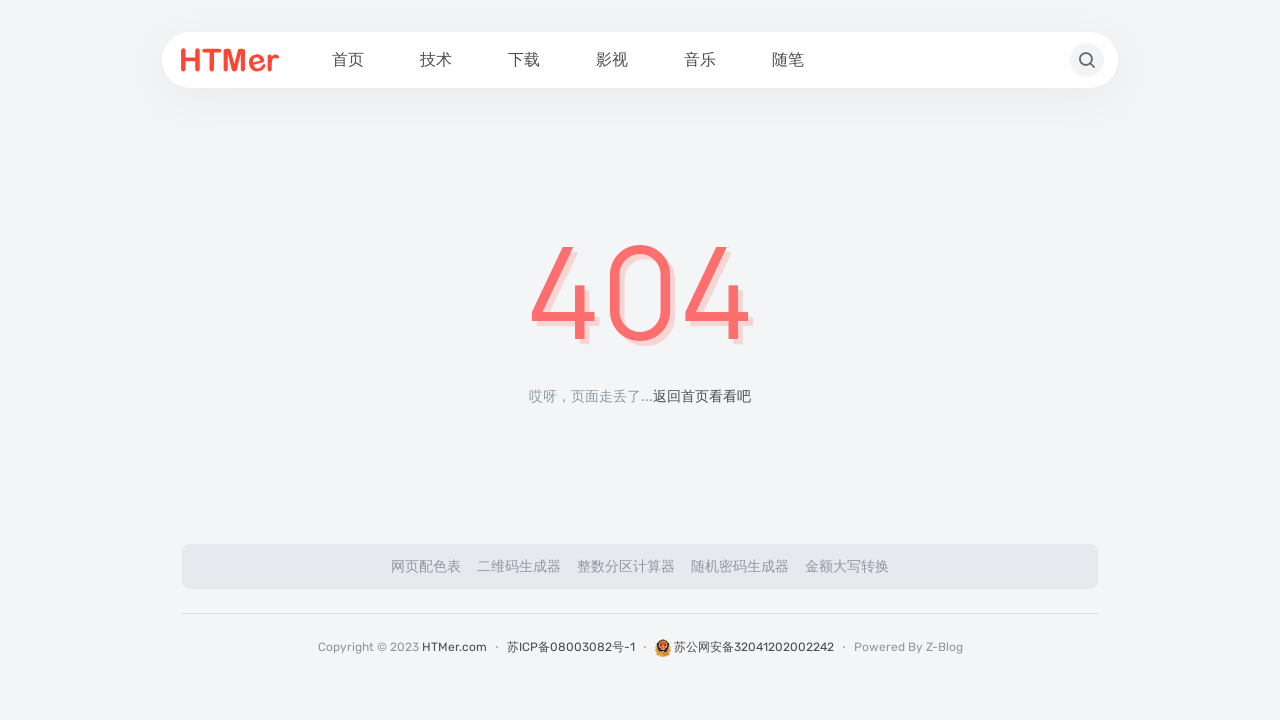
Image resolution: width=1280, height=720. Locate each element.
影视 (612, 59)
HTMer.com (454, 647)
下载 (524, 59)
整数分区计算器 (626, 566)
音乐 (700, 59)
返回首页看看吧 (702, 396)
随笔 (788, 59)
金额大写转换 (847, 566)
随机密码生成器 (740, 566)
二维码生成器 (519, 566)
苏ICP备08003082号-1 (571, 647)
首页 (348, 59)
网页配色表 (426, 566)
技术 (436, 59)
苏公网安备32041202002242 (744, 647)
